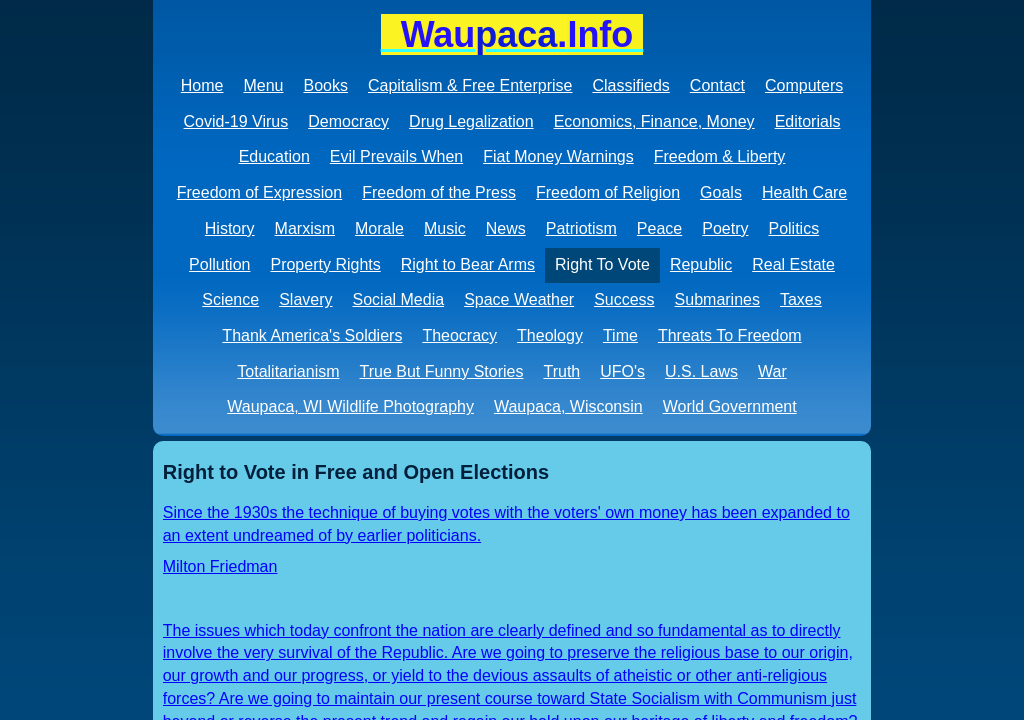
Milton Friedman (220, 566)
